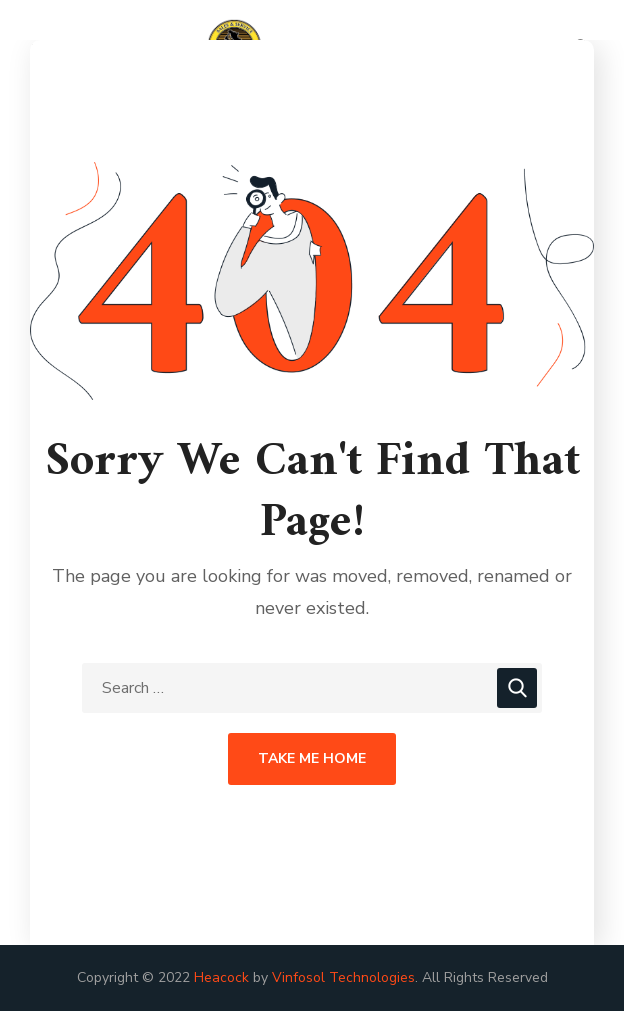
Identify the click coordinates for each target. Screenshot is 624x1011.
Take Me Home (312, 758)
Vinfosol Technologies (343, 977)
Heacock (221, 977)
